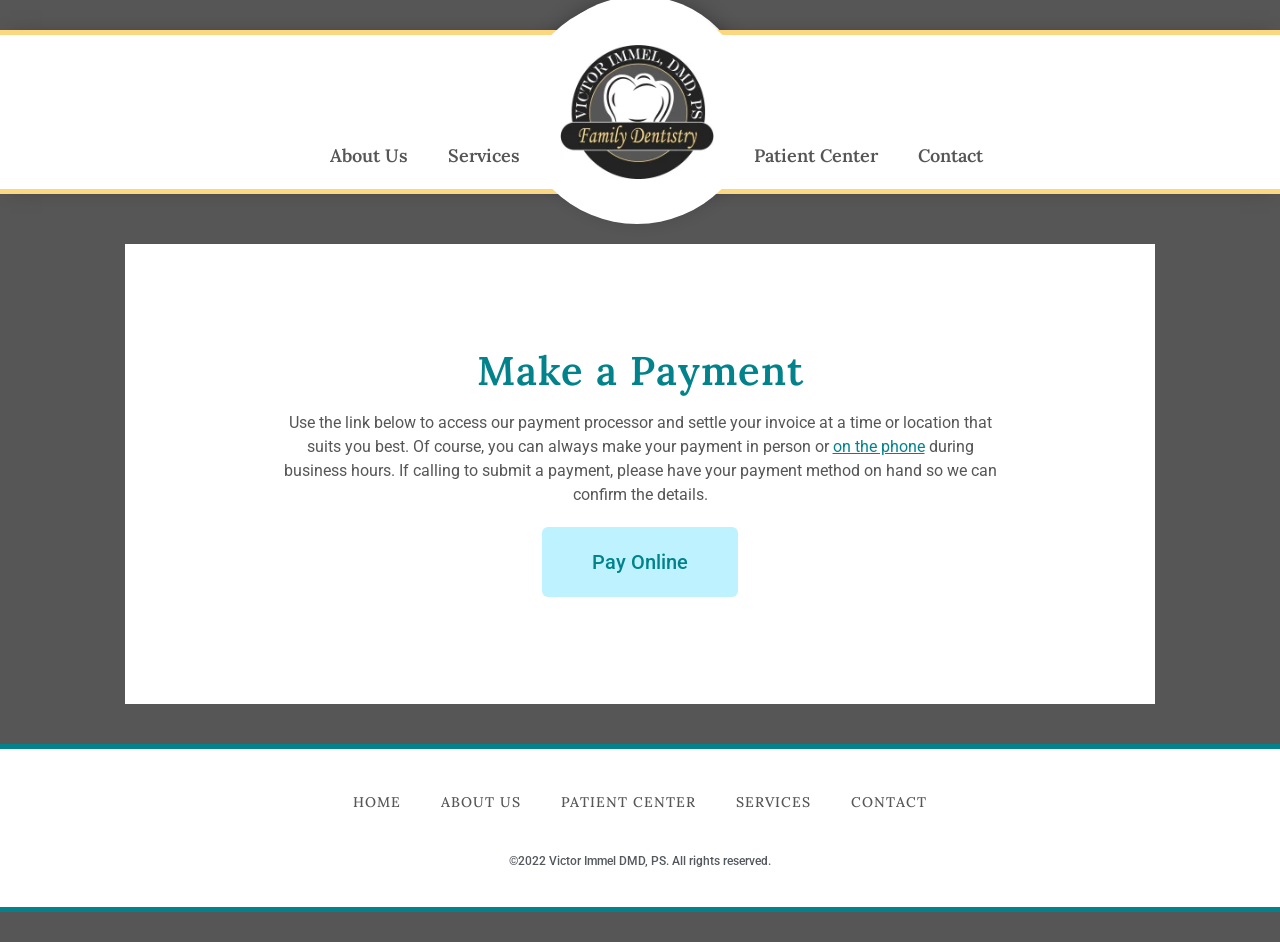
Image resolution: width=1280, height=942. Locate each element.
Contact (950, 155)
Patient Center (816, 155)
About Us (369, 155)
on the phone (879, 446)
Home (377, 802)
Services (484, 155)
